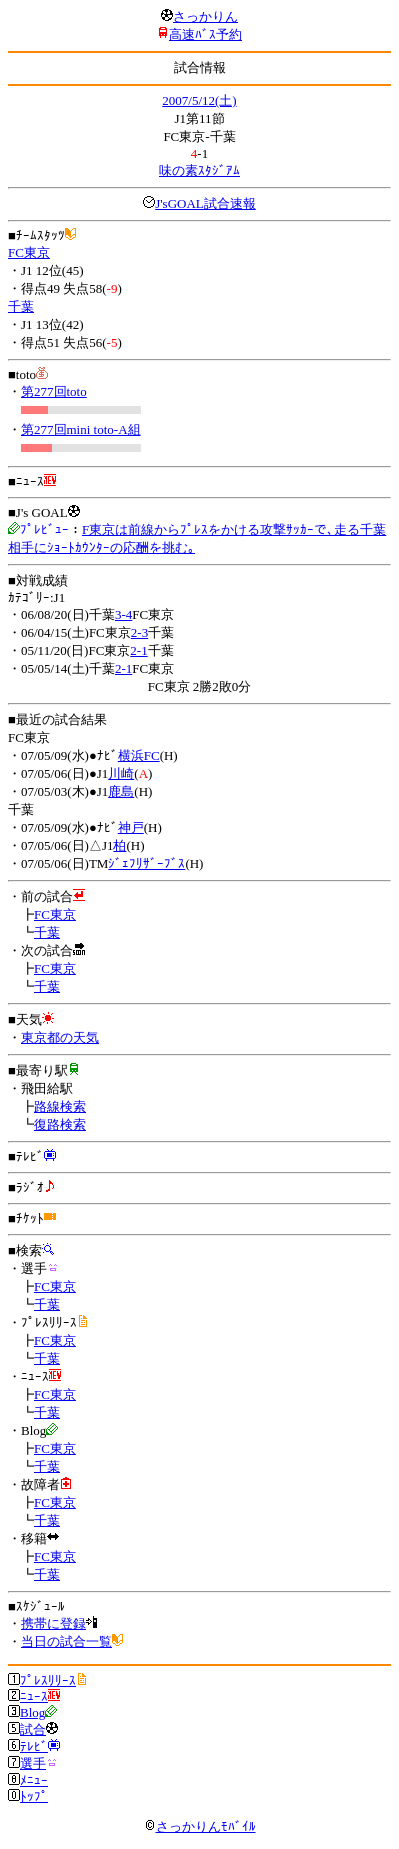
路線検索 (60, 1106)
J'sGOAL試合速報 (205, 203)
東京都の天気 (60, 1037)
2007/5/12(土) (199, 100)
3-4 (123, 614)
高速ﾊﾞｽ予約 (205, 34)
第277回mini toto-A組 (81, 429)
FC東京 (29, 252)
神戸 (131, 827)
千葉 (21, 306)
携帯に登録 (53, 1623)
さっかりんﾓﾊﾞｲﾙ (200, 1826)
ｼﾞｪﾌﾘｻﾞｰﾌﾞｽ (146, 863)
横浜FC (139, 755)
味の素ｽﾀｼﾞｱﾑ (199, 170)
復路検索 (60, 1124)
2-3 (139, 632)
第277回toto (54, 391)
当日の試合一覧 (66, 1641)
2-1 (138, 650)
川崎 (121, 773)
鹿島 (121, 791)
